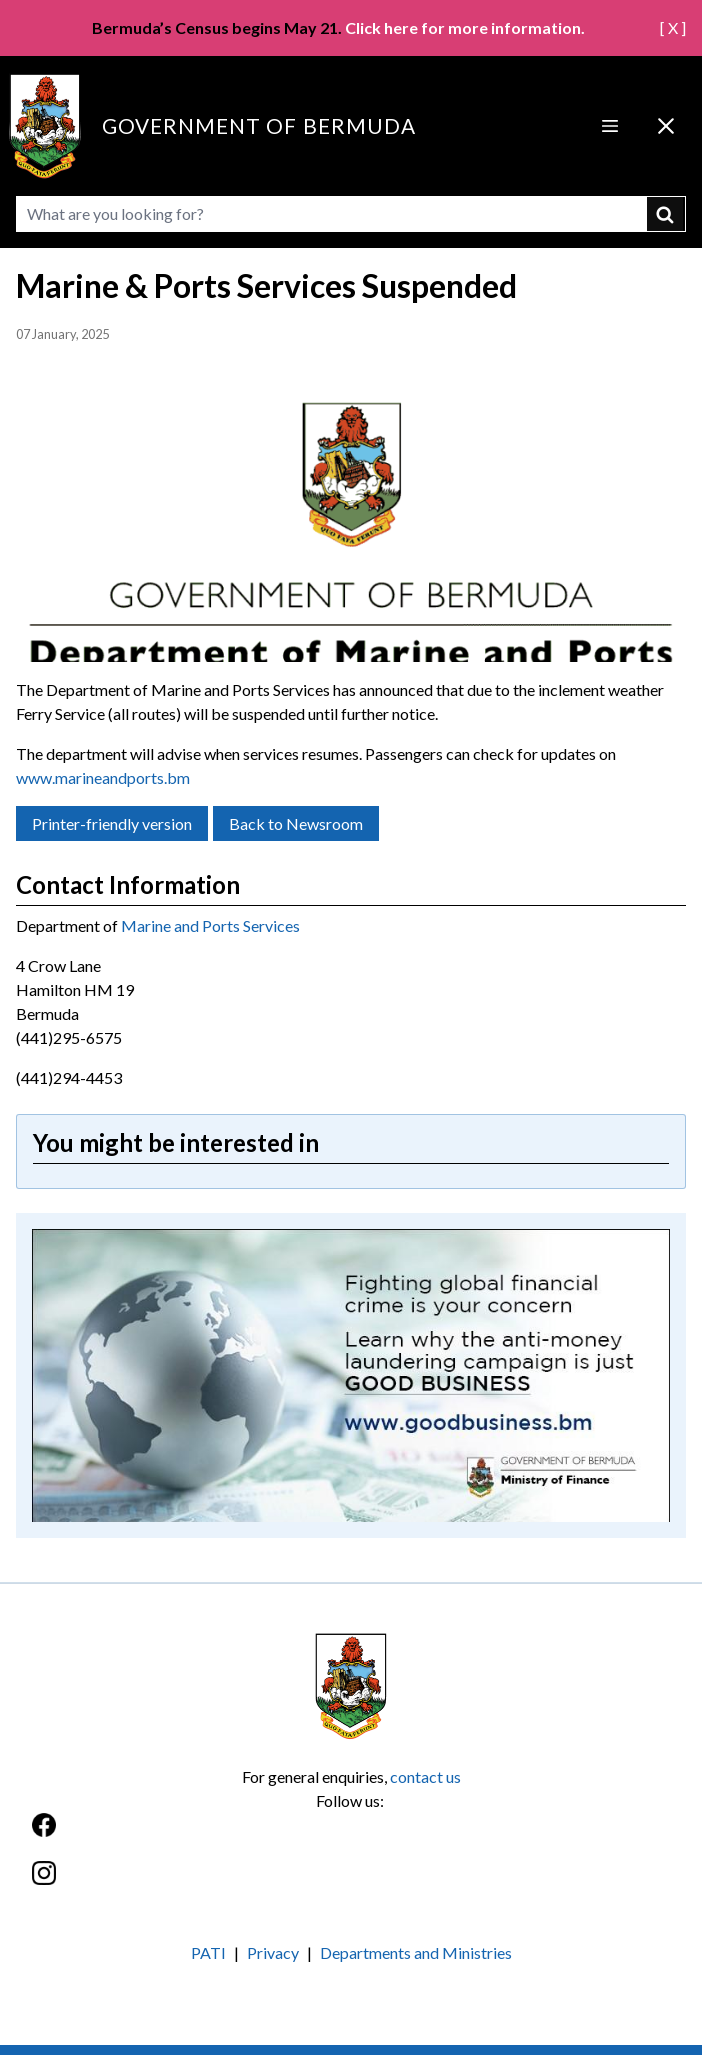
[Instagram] (351, 1883)
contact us (425, 1776)
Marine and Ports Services (210, 925)
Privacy (273, 1952)
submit (666, 214)
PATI (208, 1952)
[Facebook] (351, 1835)
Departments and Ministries (416, 1952)
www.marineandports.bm (103, 777)
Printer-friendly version (112, 823)
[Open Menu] (610, 126)
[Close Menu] (666, 126)
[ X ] (673, 27)
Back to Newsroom (296, 823)
